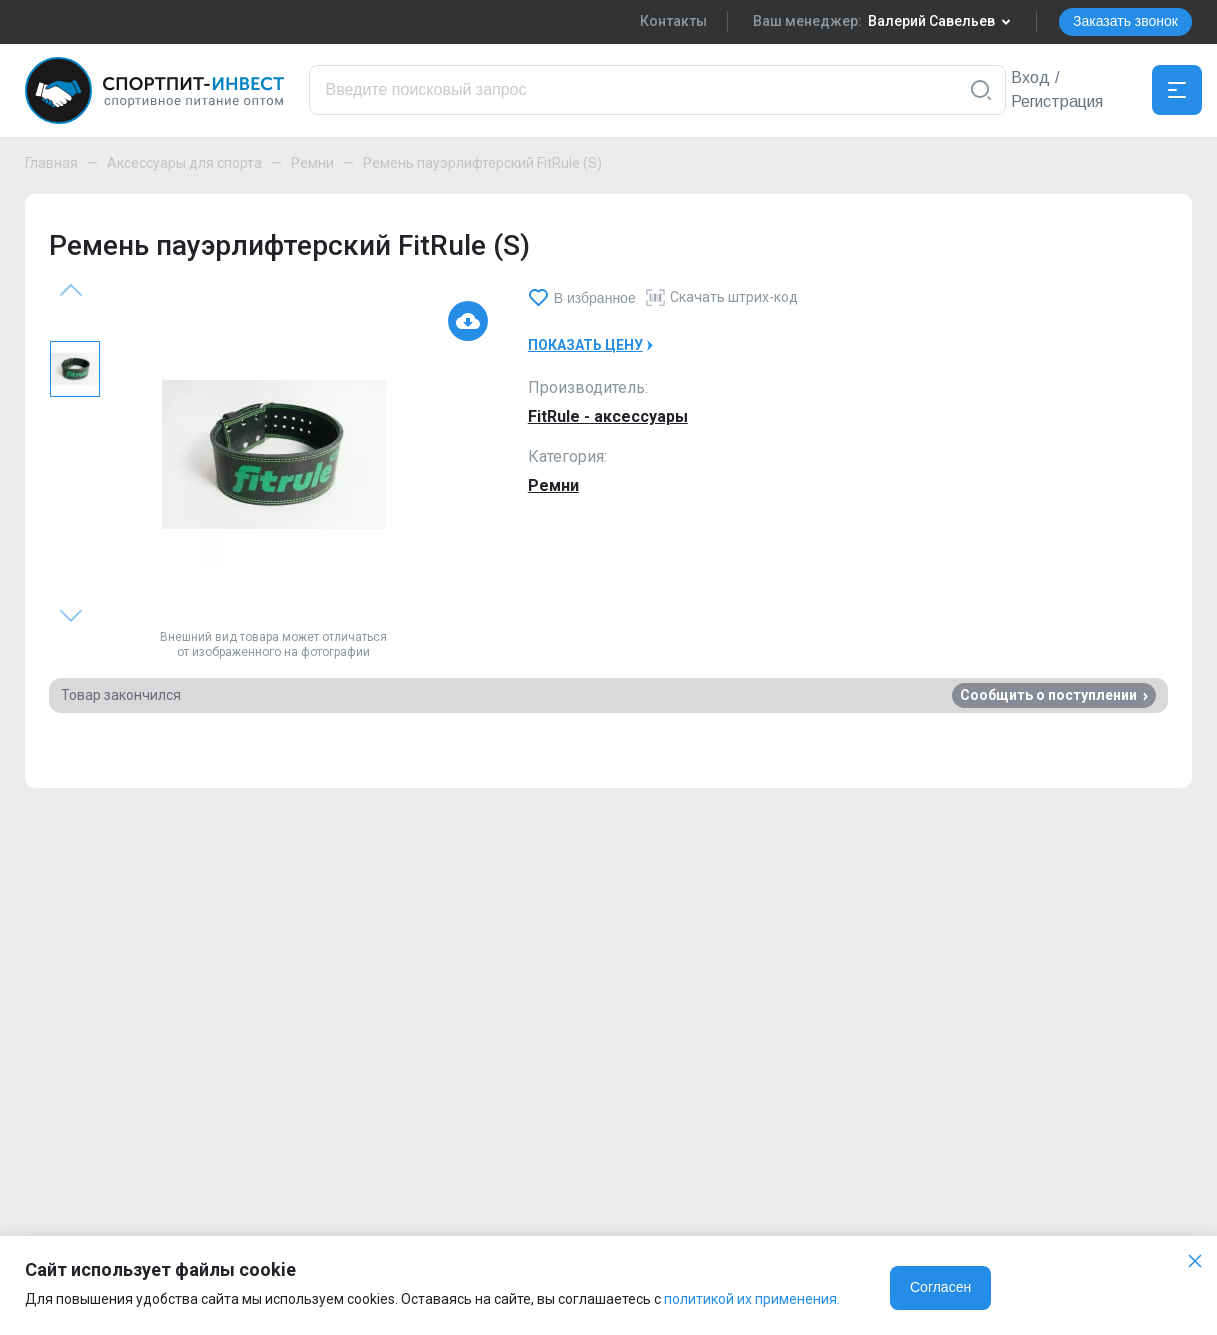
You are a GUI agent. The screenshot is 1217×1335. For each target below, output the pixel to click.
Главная (51, 163)
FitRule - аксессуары (608, 416)
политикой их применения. (752, 1299)
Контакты (673, 21)
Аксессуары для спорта (184, 163)
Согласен (940, 1287)
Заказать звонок (1125, 21)
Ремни (312, 163)
